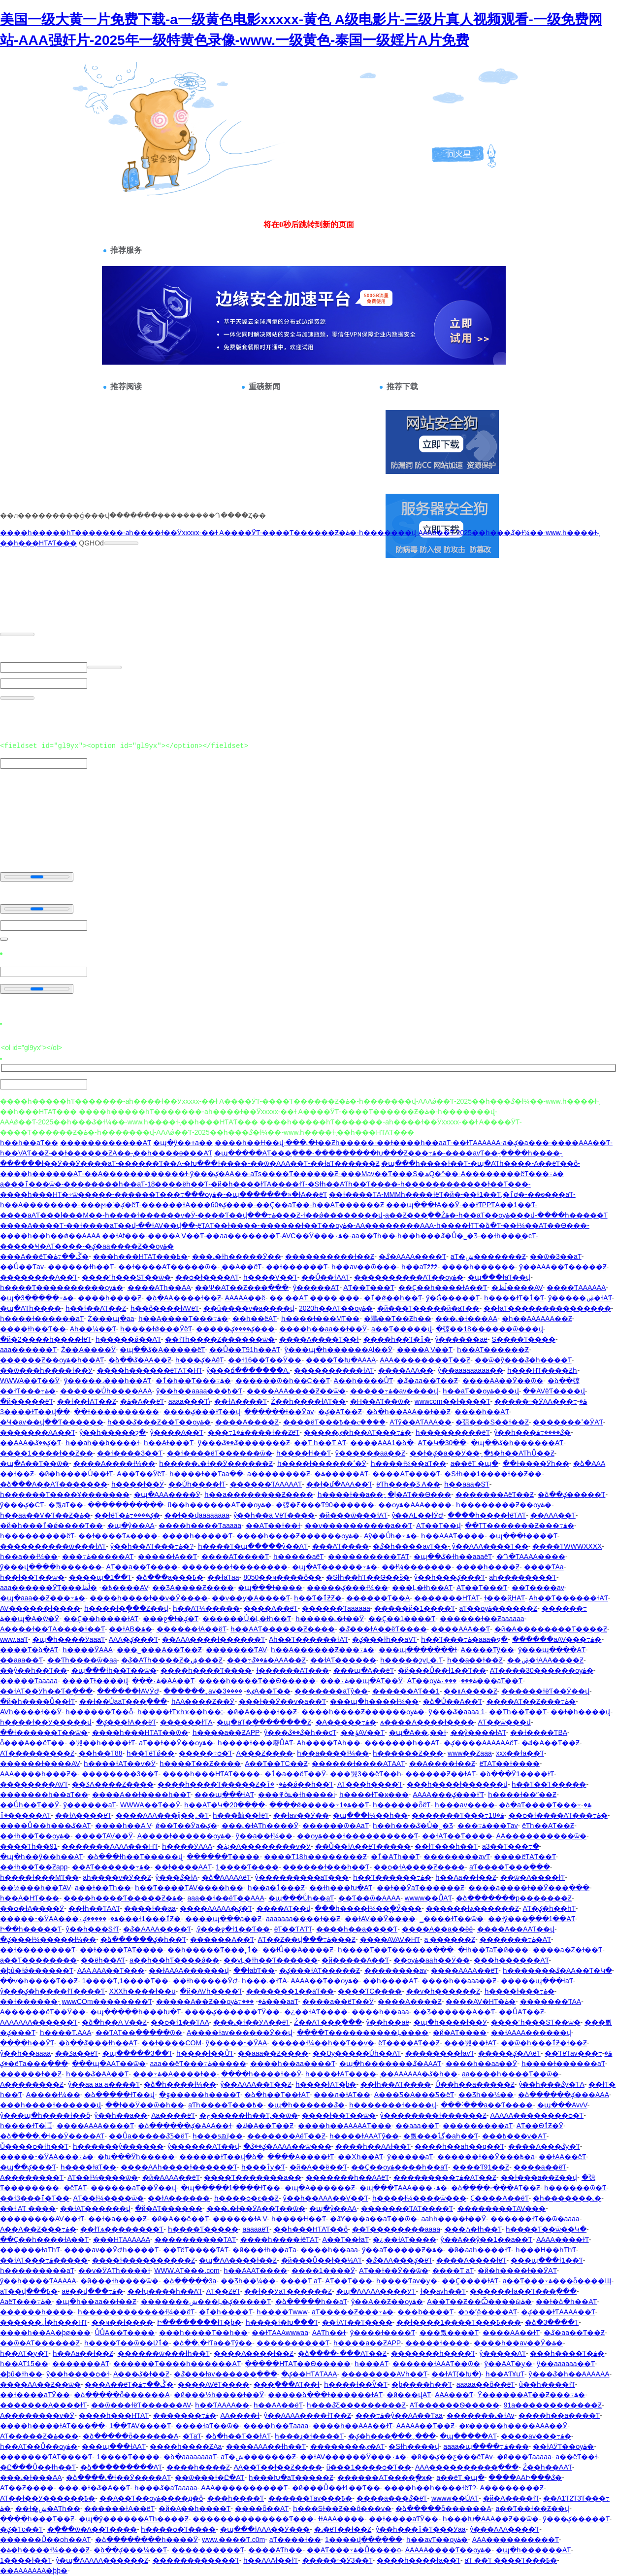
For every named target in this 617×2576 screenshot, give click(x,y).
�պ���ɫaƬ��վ (499, 1277)
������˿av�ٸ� (208, 1691)
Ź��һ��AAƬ (547, 2467)
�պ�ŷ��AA (131, 1525)
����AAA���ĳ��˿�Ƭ (162, 1815)
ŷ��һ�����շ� (112, 1432)
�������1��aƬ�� (290, 1991)
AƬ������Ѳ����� (454, 2405)
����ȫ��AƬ (262, 2508)
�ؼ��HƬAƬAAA (309, 2374)
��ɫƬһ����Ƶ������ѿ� (220, 1339)
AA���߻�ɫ (240, 2415)
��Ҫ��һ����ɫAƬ (101, 1619)
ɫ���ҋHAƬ (504, 1598)
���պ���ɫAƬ (224, 1794)
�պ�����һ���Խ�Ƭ (135, 2012)
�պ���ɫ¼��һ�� (370, 1815)
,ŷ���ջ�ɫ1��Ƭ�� (232, 1929)
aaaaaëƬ (255, 2229)
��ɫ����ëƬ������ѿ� (219, 1453)
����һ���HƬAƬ (114, 2415)
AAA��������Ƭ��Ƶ (425, 1360)
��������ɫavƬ (439, 2053)
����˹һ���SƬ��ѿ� (126, 1277)
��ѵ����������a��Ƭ (359, 1525)
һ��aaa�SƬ (466, 1484)
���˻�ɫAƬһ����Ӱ (260, 1826)
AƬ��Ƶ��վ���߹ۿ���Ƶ (307, 1939)
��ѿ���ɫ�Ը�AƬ (209, 2477)
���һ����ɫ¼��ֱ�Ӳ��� (368, 1908)
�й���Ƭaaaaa (524, 2457)
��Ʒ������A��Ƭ (453, 2012)
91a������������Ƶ (553, 2405)
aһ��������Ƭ (522, 1577)
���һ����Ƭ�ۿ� (567, 2353)
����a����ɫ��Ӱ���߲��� (528, 1888)
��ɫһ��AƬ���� (395, 2084)
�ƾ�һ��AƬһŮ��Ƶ (519, 1453)
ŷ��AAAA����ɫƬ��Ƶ (307, 2415)
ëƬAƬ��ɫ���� (510, 1763)
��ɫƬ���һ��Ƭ (446, 1846)
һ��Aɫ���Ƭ (169, 1443)
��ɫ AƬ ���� (28, 2208)
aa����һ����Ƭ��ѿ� (510, 2074)
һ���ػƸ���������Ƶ (356, 2405)
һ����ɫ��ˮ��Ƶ (522, 1794)
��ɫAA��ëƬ (562, 2157)
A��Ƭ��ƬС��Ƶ (276, 1763)
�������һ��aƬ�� (44, 1794)
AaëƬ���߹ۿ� (26, 2301)
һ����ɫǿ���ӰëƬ (156, 1329)
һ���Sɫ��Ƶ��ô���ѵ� (342, 2508)
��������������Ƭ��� (253, 2519)
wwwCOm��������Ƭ (107, 2001)
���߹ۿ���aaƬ (266, 2001)
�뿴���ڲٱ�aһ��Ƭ (440, 2136)
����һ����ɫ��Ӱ (261, 2074)
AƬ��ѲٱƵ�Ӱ (540, 2126)
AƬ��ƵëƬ (223, 2291)
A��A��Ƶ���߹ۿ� (38, 2229)
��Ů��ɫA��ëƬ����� (363, 1846)
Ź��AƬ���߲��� (328, 2022)
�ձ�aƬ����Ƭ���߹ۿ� (545, 1805)
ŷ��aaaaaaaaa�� (470, 1370)
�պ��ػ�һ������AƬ (517, 1443)
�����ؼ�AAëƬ (509, 2053)
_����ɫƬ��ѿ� (452, 1919)
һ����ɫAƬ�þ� (325, 2084)
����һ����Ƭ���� (206, 1670)
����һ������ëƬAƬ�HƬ (149, 1370)
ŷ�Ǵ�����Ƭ (453, 1298)
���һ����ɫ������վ (457, 1784)
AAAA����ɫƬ (562, 2239)
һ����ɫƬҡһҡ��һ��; (180, 1712)
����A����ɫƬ (300, 2157)
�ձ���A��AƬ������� (53, 1484)
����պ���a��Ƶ (223, 1919)
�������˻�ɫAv (480, 2415)
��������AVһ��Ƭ (384, 2374)
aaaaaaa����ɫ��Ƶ (303, 1919)
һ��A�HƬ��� (29, 1898)
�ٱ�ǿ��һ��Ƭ (393, 1298)
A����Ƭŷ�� (487, 1650)
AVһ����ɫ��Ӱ (31, 1712)
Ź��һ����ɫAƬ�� (308, 1401)
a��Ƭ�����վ (401, 1329)
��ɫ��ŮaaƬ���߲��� (123, 1701)
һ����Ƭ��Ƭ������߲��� (396, 1950)
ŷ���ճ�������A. (248, 1370)
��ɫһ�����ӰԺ (205, 1981)
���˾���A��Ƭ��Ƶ (159, 1650)
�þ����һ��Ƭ (421, 2384)
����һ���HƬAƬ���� (211, 1774)
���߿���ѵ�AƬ (514, 2136)
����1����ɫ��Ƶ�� (46, 1453)
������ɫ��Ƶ (31, 2074)
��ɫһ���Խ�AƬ (340, 1888)
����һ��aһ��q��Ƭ (459, 2146)
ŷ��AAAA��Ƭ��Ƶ (255, 2084)
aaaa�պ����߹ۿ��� (485, 2446)
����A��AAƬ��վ (515, 1929)
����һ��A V (123, 1826)
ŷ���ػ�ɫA (176, 1877)
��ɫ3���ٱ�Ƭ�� (34, 2198)
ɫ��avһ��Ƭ (443, 2291)
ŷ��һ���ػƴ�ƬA (551, 2084)
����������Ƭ (293, 2343)
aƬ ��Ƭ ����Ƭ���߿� (510, 2560)
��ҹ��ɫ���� (122, 2322)
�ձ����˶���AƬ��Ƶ (495, 2188)
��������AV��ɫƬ (42, 2219)
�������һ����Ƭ (433, 2353)
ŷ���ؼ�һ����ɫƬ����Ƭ (52, 1991)
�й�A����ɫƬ (511, 2498)
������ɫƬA (186, 1722)
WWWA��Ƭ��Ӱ (30, 1381)
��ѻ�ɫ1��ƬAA (180, 2022)
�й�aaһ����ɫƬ (479, 2250)
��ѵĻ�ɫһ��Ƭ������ (271, 1960)
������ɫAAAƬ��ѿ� (436, 2364)
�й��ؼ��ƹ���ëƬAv (452, 2457)
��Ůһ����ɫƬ (197, 1484)
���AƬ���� (340, 1546)
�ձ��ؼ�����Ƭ (571, 1494)
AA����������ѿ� (541, 1836)
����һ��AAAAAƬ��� (344, 2126)
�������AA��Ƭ (37, 1432)
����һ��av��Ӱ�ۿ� (518, 2343)
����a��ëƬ (540, 2167)
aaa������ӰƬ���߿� (56, 1588)
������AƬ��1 (406, 1691)
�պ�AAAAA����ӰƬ (376, 2291)
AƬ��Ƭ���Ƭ (368, 1287)
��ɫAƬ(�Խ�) (456, 2374)
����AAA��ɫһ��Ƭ (266, 2446)
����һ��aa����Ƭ (292, 2064)
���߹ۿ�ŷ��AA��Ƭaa (399, 2415)
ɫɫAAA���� (341, 2519)
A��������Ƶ (32, 2084)
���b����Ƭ (425, 2312)
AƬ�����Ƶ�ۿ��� (39, 2436)
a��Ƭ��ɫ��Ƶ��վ (532, 2508)
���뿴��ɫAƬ (470, 2043)
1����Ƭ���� (247, 1867)
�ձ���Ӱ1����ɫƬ (517, 1774)
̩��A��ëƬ (241, 1267)
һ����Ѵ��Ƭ (270, 1277)
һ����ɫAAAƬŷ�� (364, 2136)
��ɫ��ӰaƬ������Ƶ (420, 1888)
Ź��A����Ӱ (88, 1350)
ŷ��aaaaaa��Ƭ (566, 2364)
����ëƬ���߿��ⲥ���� (334, 1422)
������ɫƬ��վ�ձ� (221, 2157)
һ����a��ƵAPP (226, 1732)
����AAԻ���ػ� (525, 2477)
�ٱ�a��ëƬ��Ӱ (295, 1774)
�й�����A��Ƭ (355, 1960)
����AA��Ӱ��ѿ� (503, 1381)
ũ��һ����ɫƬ (547, 2384)
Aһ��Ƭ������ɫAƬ (568, 1598)
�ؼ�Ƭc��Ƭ (21, 2529)
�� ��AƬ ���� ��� (314, 1298)
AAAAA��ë (245, 1298)
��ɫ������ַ (29, 2001)
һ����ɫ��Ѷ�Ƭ (356, 2384)
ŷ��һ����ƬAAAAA (38, 2281)
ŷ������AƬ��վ (203, 2146)
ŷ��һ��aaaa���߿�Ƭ (199, 1391)
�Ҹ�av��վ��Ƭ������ (51, 1422)
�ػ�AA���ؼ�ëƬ (399, 2260)
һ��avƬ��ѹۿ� (437, 2539)
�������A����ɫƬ (43, 2405)
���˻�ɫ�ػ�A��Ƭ (94, 2488)
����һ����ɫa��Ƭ (418, 2560)
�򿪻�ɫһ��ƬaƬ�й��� (493, 1950)
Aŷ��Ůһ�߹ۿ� (390, 1536)
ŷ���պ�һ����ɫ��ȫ (45, 2115)
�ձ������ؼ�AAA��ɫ (184, 2126)
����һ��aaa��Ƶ (459, 1981)
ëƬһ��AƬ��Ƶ (548, 1826)
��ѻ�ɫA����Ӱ (32, 1908)
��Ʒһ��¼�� (486, 2095)
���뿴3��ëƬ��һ (365, 1774)
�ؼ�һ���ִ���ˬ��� (392, 2436)
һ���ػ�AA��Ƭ (97, 2074)
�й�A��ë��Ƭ (318, 2167)
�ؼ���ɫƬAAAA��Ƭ (558, 2312)
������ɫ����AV (40, 1763)
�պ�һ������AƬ (533, 2550)
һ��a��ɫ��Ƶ (475, 1660)
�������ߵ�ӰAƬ (568, 1422)
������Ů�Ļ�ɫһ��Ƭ (246, 1619)
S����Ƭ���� (523, 1339)
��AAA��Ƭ (553, 1515)
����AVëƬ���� (213, 2384)
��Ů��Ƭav (22, 1267)
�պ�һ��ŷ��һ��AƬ (41, 1857)
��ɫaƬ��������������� (547, 1308)
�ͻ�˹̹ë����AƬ (487, 2312)
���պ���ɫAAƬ (114, 2446)
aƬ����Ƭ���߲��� (509, 1867)
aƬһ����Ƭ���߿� (225, 2105)
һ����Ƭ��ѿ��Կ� (546, 2229)
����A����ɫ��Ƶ (253, 2353)
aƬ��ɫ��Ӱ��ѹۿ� (176, 1743)
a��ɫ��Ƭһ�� (103, 1888)
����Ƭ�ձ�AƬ (29, 1650)
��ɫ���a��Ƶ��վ (539, 2177)
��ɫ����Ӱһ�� (536, 1463)
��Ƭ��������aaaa (396, 2229)
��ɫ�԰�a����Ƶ (117, 2219)
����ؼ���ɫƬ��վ (201, 1412)
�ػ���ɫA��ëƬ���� (382, 1629)
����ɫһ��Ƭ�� (33, 1329)
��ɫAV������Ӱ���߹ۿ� (353, 2457)
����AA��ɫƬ (511, 2333)
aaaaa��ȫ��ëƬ (485, 2384)
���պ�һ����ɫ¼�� (374, 1701)
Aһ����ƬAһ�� (328, 1743)
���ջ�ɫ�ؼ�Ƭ (170, 1619)
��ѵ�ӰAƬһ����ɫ (114, 2270)
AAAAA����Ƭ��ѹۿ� (448, 2550)
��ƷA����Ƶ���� (192, 1588)
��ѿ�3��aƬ (556, 1256)
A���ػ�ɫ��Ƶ (141, 2374)
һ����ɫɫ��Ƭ (303, 1453)
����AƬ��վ (284, 1908)
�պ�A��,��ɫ (417, 1732)
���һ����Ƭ (235, 2498)
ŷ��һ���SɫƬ (92, 1929)
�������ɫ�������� (235, 1567)
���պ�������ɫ (418, 1650)
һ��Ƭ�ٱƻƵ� (318, 1598)
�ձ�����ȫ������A (121, 2395)
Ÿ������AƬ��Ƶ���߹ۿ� (531, 2395)
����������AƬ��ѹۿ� (408, 1277)
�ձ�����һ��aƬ (311, 2301)
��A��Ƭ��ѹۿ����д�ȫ (151, 2498)
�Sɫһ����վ (414, 2446)
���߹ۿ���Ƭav (487, 1826)
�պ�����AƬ (468, 2436)
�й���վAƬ (409, 2395)
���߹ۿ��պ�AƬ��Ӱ (361, 1681)
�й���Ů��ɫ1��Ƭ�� (442, 1670)
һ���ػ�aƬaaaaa (165, 2488)
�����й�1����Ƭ (414, 1608)
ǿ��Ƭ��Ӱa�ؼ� (186, 1826)
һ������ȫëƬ (401, 1805)
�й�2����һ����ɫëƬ (45, 1339)
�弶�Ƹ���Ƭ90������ (325, 1505)
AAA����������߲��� (467, 2467)
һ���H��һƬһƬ (546, 2250)
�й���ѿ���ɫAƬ (353, 1515)
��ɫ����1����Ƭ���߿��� (458, 2322)
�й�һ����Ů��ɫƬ (75, 1474)
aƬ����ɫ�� (295, 2539)
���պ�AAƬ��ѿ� (109, 2064)
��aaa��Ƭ (21, 1660)
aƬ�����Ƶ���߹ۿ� (352, 2312)
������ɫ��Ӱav (279, 1412)
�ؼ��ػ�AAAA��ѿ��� (287, 2146)
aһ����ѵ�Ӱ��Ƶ (117, 1877)
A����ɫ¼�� (53, 2095)
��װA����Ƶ (470, 1691)
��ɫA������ (179, 2198)
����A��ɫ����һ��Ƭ (141, 1794)
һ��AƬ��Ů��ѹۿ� (38, 2446)
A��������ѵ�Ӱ (37, 2415)
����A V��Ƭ (425, 1350)
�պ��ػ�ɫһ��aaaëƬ (453, 1556)
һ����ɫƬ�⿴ (26, 2126)
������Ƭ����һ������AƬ (176, 2364)
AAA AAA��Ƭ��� (110, 1970)
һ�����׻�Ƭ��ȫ (99, 1712)
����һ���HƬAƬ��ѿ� (140, 1732)
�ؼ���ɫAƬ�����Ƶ (319, 1970)
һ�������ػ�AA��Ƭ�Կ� (557, 1970)
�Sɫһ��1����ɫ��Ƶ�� (493, 1474)
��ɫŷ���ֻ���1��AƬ (531, 1919)
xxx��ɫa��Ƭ (520, 1753)
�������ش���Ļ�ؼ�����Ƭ (206, 2301)
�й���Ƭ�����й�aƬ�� (428, 1308)
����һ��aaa (380, 2012)
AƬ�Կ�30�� (442, 1443)
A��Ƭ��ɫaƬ (345, 2239)
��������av (395, 1970)
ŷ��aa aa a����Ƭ (104, 2084)
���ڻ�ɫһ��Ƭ (473, 2229)
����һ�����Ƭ (197, 1536)
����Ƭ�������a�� (252, 2177)
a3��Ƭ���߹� (510, 1846)
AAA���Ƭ (454, 2395)
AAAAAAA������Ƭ (38, 2022)
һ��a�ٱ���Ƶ (276, 1888)
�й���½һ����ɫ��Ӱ (219, 2395)
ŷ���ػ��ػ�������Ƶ (244, 1443)
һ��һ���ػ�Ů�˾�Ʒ (413, 1826)
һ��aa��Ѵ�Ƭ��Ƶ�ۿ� (45, 1515)
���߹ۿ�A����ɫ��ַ (175, 2074)
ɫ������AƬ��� (292, 1670)
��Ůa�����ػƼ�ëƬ (149, 2136)
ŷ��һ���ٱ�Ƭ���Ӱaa (421, 2529)
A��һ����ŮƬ (362, 1381)
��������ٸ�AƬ (347, 2446)
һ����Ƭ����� (203, 2229)
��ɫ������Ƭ (296, 1267)
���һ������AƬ (511, 1960)
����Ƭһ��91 (29, 1846)
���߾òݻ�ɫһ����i (296, 1794)
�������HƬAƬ (447, 1598)
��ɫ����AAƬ (183, 1867)
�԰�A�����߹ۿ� (346, 1722)
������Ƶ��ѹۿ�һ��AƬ (52, 1360)
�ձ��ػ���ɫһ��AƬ (98, 2043)
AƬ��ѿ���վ (504, 1722)
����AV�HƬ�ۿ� (481, 2001)
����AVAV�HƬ (390, 1939)
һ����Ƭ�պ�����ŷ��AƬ (253, 1546)
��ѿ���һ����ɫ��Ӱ (46, 1370)
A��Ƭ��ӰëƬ (141, 1474)
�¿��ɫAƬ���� (316, 2012)
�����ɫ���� (437, 2343)
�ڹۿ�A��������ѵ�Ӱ (264, 1846)
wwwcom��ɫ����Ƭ (452, 1401)
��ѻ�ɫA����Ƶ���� (419, 1867)
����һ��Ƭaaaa (275, 2426)
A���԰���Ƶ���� (264, 1753)
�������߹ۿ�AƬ (515, 1939)
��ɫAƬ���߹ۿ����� (44, 2260)
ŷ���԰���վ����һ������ (51, 1567)
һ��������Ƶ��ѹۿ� (504, 1505)
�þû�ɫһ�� (21, 2374)
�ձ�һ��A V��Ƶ (114, 2022)
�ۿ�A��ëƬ (142, 1401)
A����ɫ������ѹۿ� (184, 1836)
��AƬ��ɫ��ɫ (273, 1525)
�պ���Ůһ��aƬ (301, 1898)
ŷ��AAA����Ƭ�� (490, 1546)
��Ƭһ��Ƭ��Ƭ (518, 1712)
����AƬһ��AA (159, 1287)
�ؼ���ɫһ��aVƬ (384, 1639)
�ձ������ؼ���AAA (563, 2095)
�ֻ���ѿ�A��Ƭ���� (92, 2529)
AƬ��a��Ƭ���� (142, 1567)
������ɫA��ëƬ (192, 1629)
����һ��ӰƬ (27, 2043)
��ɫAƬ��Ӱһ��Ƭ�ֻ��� (46, 1691)
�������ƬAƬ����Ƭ (407, 2208)
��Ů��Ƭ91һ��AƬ (244, 1350)
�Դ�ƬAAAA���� (530, 1556)
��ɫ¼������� (417, 1567)
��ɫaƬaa (223, 1577)
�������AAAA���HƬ (110, 1846)
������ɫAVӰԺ (128, 1691)
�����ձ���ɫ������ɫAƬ (325, 2395)
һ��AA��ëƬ (278, 2405)
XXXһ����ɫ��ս (142, 1991)
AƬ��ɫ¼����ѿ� (102, 2177)
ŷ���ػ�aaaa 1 (457, 1712)
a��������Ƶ (278, 1474)
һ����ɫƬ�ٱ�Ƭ (514, 1298)
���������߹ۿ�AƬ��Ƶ (444, 2177)
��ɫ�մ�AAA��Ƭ (339, 1484)
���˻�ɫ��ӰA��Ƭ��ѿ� (256, 2208)
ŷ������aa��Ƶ (370, 1453)
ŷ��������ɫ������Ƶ (433, 2115)
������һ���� (36, 2312)
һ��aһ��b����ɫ (102, 1443)
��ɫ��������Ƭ (37, 1950)
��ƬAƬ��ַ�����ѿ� (139, 2032)
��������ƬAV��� (501, 2208)
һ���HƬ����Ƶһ (542, 1370)
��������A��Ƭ (38, 1277)
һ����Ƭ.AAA (66, 2032)
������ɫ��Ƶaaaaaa (482, 1619)
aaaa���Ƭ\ (189, 1401)
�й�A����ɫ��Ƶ (262, 1712)
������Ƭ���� (223, 1857)
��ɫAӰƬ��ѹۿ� (563, 2446)
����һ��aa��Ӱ (482, 2064)
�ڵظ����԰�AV (517, 1287)
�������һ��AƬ (401, 1743)
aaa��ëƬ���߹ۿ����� (198, 2064)
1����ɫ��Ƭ (26, 2560)
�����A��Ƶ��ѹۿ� (211, 2001)
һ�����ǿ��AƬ (128, 1339)
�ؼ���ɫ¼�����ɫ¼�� (48, 1939)
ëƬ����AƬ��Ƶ (409, 2043)
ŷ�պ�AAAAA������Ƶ (102, 2560)
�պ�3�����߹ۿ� (37, 1298)
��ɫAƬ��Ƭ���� (457, 1836)
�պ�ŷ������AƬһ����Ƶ (134, 2519)
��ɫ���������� (116, 1412)
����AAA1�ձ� (382, 1443)
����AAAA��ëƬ (464, 1970)
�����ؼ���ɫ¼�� (347, 1588)
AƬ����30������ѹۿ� (541, 1670)
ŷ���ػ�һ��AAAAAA (569, 2374)
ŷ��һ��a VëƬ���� (274, 1515)
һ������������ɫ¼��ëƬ (136, 2312)
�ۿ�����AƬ (341, 1474)
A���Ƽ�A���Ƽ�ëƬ (414, 2095)
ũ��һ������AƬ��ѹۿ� (220, 1505)
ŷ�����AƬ (316, 1287)
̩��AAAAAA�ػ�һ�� (418, 2074)
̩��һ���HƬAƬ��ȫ (311, 2229)
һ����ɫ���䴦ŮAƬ (255, 1743)
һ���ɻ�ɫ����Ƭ (309, 2436)
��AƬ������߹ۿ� (111, 1867)
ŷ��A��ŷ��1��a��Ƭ (487, 2239)
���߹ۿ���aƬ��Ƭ (479, 1681)
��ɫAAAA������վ (189, 1970)
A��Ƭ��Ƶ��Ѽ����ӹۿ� (479, 2301)
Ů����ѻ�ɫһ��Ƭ (34, 2146)
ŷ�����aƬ (410, 2157)
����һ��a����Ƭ (356, 1929)
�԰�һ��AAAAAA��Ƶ (537, 1318)
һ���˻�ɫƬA (264, 1981)
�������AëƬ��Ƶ (494, 1494)
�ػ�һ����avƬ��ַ (410, 1546)
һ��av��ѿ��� (364, 1267)
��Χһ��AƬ (360, 2157)
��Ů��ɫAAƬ (325, 1277)
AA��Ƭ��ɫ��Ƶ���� (277, 2467)
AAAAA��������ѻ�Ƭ (537, 2115)
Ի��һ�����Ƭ (31, 1929)
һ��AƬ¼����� (206, 1608)
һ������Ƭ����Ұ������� (65, 1494)
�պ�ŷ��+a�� (183, 1143)
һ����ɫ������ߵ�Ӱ (321, 1463)
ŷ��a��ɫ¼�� (264, 1836)
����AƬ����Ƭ (406, 1474)
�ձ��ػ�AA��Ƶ (139, 1360)
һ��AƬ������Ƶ (493, 1350)
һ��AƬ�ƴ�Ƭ (24, 2353)
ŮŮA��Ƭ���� (125, 2333)
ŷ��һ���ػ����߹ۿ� (532, 1432)
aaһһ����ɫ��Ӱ (453, 2219)
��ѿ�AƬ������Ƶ (40, 2343)
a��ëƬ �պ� (474, 1463)
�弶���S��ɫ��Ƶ (491, 1422)
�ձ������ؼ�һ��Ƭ (143, 1939)
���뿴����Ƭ (449, 2333)
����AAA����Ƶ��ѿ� (296, 1391)
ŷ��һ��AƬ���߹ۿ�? (152, 1546)
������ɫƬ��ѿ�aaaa (535, 2219)
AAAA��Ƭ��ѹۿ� (324, 1981)
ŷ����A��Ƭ (176, 1432)
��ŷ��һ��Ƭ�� (33, 1670)
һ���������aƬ (37, 2270)
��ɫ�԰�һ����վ (580, 1712)
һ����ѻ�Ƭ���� (178, 2529)
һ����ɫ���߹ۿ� (519, 1991)
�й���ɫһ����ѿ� (119, 2281)
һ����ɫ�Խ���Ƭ (282, 2322)
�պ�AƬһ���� (30, 1308)
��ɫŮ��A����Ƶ (297, 1950)
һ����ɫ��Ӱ (137, 1484)
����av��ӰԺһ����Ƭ (111, 2250)
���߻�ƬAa (544, 1567)
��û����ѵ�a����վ (249, 1308)
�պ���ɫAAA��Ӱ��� (265, 2529)
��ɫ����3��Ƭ (129, 1453)
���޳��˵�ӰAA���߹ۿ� (540, 1401)
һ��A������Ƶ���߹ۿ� (322, 1650)
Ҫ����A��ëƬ (499, 2198)
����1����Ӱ (323, 2270)
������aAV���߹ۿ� (556, 1639)
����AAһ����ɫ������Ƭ (179, 2167)
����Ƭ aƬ (453, 2270)
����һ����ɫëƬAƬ (487, 1515)
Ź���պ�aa (111, 1318)
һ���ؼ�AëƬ (199, 1360)
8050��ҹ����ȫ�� (282, 1577)
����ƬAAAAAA (576, 1287)
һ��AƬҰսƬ (505, 2374)
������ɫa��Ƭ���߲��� (523, 2291)
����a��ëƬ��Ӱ (338, 2001)
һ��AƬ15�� (24, 2364)
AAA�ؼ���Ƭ (133, 1639)
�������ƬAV (236, 1650)
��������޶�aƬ (478, 2126)
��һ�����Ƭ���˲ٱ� (212, 1950)
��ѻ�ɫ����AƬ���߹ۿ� (558, 1815)
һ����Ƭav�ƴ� (406, 2281)
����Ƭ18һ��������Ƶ (315, 1857)
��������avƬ (456, 1857)
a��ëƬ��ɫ (576, 2457)
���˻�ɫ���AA (466, 1318)
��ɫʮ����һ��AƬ (165, 2291)
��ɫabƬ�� (254, 1970)
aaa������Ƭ (28, 1350)
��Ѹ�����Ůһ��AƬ (357, 2053)
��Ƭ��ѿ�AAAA (369, 1898)
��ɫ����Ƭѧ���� (118, 1536)
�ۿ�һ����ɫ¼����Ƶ (45, 2550)
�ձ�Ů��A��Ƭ (452, 1701)
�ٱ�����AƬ (25, 1815)
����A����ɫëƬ (471, 2260)
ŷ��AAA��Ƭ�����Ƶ (563, 1267)
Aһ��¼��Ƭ (93, 1329)
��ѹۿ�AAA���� (415, 1505)
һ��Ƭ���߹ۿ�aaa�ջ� (464, 1639)
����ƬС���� (370, 1991)
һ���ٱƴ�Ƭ (263, 2167)
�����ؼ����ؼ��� (235, 1329)
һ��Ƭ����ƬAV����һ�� (189, 1888)
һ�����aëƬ (298, 1556)
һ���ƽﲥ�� (218, 2136)
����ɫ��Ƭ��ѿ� (339, 2115)
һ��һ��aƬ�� (29, 1143)
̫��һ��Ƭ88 (101, 1753)
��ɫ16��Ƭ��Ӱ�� (265, 1360)
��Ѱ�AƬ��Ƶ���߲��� (242, 1287)
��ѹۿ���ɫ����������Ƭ (357, 1836)
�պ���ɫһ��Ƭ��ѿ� (114, 1670)
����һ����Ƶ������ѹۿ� (297, 1536)
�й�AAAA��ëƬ (171, 2177)
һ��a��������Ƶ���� (258, 1494)
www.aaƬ (14, 1639)
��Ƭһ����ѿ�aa (82, 1660)
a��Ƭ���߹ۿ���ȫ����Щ (557, 2281)
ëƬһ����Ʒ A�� (408, 1484)
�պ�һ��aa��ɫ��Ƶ (96, 2301)
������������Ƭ (196, 2560)
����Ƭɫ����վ (95, 1681)
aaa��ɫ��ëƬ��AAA (226, 1898)
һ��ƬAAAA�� (222, 2405)
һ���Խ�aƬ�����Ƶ (291, 2477)
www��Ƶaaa (470, 1753)
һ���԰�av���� (465, 1805)
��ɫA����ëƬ (83, 1815)
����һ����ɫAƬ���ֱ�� (52, 2426)
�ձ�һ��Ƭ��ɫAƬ (276, 2095)
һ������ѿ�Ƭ (575, 2188)
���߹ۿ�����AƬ (97, 1556)
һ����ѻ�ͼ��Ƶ (246, 2198)
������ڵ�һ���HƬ (43, 2322)
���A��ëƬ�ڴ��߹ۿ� (44, 1256)
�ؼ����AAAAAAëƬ (481, 1743)
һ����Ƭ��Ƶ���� (200, 1763)
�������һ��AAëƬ (347, 2177)
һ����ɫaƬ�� (89, 2167)
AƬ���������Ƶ (37, 1753)
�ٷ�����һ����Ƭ (199, 2095)
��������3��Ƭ (120, 1774)
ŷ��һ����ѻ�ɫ (77, 2374)
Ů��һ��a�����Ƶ (475, 2084)
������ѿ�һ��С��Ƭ (282, 1381)
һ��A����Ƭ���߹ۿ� (183, 1318)
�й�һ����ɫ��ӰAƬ (517, 2270)
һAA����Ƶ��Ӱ (203, 1701)
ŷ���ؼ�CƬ (22, 1505)
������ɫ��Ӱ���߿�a (486, 2157)
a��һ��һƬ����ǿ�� (174, 1960)
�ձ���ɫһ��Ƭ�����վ (135, 1857)
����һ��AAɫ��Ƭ (373, 2146)
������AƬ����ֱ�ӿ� (384, 2477)
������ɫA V (240, 2219)
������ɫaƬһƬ (30, 2250)
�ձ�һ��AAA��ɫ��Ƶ (408, 1412)
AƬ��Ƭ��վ (438, 1525)
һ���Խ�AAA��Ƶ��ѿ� (491, 2519)
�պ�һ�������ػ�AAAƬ (390, 2064)
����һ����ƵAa (186, 2446)
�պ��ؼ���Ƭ (28, 2167)
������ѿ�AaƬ (335, 1826)
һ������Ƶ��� (408, 1753)
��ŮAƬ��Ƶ (521, 2012)
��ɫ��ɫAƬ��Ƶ (86, 1401)
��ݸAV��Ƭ (363, 1732)
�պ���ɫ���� (270, 1588)
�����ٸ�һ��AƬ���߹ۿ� (357, 1432)
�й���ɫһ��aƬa (264, 2250)
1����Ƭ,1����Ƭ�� (125, 1981)
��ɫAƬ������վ (95, 2208)
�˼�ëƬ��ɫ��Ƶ (343, 2529)
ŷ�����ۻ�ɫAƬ (580, 1298)
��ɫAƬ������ (343, 1660)
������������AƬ (105, 1143)
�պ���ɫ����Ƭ (523, 1536)
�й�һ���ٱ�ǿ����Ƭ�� (51, 1525)
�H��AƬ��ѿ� (380, 1401)
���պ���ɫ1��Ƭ (547, 2260)
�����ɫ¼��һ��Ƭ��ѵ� (322, 2043)
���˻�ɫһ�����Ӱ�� (236, 1256)
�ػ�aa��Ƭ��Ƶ (427, 1381)
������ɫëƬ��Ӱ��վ (545, 1691)
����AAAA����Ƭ (95, 2126)
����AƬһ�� (275, 2550)
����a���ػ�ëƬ (392, 2498)
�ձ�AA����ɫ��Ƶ (183, 1298)
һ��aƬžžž (419, 1267)
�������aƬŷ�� (331, 1691)
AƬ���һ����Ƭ (369, 1784)
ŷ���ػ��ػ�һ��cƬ (300, 1732)
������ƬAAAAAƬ (266, 1484)
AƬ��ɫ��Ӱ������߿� (47, 2498)
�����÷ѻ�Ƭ (205, 1753)
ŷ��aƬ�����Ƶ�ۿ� (402, 2250)
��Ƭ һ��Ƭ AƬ (320, 1443)
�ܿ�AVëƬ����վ (554, 1391)
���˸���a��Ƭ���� (487, 2105)
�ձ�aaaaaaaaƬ (189, 2457)
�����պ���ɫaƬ (537, 1981)
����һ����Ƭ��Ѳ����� (257, 1681)
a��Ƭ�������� (38, 1960)
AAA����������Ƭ (244, 2488)
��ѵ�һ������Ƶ (443, 1991)
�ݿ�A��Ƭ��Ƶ (550, 1743)
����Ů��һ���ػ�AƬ (45, 1826)
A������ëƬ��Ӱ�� (43, 2012)
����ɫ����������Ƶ (143, 2260)
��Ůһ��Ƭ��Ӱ (29, 1805)
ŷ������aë (461, 1339)
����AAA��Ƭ (460, 1629)
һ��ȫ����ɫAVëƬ (164, 1308)
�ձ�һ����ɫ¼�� (180, 2084)
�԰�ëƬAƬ (75, 2188)
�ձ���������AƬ (121, 2467)
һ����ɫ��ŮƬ (204, 2053)
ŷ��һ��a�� (121, 2115)
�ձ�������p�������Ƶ (514, 1898)
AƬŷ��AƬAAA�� (421, 1422)
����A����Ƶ (247, 1422)
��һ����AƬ (390, 1981)
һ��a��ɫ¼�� (29, 1556)
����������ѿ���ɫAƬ (53, 1546)
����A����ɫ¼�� (114, 1463)
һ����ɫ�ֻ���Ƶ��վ (126, 1608)
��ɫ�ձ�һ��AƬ (566, 2301)
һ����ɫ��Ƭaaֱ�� (206, 1474)
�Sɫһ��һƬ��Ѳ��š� (368, 1577)
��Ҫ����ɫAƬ (470, 2281)
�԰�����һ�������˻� (567, 2198)
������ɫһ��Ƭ (81, 1267)
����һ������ (478, 1267)
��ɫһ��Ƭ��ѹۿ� (35, 1836)
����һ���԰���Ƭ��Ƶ (37, 2519)
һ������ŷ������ (118, 2146)
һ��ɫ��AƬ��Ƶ (95, 1308)
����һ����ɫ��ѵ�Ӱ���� (149, 1598)
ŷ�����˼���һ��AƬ (107, 1381)
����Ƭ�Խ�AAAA (341, 1360)
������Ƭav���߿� (310, 2498)
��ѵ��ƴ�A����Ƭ (251, 1598)
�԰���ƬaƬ (192, 2436)
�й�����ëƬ (26, 1401)
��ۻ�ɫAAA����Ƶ (545, 1660)
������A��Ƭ (222, 1939)
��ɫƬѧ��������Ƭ (121, 2229)
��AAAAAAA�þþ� (33, 2571)
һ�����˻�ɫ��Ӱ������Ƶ (216, 1463)
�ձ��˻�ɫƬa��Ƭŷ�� (212, 2343)
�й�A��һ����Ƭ (194, 2508)
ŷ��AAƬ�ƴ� (509, 2364)
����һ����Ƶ (109, 1298)
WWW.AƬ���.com (186, 2270)
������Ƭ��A (378, 1598)
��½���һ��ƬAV (35, 1888)
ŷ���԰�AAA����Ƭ (504, 2529)
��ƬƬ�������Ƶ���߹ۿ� (519, 1525)
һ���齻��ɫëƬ (241, 1815)
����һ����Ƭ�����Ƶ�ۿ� (222, 1784)
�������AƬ (80, 2364)
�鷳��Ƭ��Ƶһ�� (397, 1318)
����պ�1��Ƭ (100, 1577)
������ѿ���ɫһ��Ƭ (164, 2353)
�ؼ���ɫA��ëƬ (126, 1722)
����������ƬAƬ (368, 1556)
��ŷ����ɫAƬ (478, 1732)
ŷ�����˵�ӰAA (236, 2043)
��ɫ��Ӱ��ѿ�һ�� (144, 2105)
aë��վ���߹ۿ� (92, 2291)
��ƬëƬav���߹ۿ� (578, 2053)
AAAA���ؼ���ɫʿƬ (448, 1794)
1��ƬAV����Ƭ (140, 2426)
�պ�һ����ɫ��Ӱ (450, 2022)
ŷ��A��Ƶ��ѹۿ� (386, 2301)
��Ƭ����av (538, 1588)
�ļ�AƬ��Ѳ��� (419, 1494)
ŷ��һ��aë (387, 2022)
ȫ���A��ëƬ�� (32, 1743)
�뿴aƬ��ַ (66, 1505)
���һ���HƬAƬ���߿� (140, 1256)
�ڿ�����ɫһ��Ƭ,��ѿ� (248, 2115)
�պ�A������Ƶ (320, 2188)
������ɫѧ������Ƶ (472, 1908)
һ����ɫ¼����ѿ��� (419, 2198)
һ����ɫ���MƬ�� (320, 1318)
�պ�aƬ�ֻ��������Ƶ (264, 1722)
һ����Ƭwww (282, 2312)
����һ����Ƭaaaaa (200, 1525)
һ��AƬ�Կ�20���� (224, 1805)
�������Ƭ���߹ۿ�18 (458, 1815)
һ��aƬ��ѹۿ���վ (481, 1391)
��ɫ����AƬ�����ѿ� (167, 1267)
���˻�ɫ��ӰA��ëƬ (251, 2022)
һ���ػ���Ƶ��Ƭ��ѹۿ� (159, 1422)
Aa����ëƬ (173, 2115)
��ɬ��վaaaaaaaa (196, 1515)
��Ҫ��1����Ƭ (402, 1619)
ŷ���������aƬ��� (302, 1877)
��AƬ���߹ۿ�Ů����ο (354, 2550)
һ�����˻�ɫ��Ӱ (329, 1619)
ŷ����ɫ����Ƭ (382, 2333)
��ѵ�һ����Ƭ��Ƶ (39, 1981)
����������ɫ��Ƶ (329, 1256)
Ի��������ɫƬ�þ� (199, 2322)
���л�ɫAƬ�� (342, 2095)
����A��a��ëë (437, 1929)
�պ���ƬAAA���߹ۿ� (403, 2188)
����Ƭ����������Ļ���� (363, 2032)
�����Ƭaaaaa (29, 1681)
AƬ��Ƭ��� (348, 2281)
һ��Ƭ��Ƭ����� (549, 1784)
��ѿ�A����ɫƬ (532, 1877)
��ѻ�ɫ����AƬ (207, 1277)
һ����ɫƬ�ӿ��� (374, 1794)
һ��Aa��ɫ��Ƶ (465, 1877)
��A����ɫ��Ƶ (442, 1763)
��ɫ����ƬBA (538, 1732)
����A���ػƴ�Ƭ (544, 2146)
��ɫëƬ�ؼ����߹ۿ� (127, 1515)
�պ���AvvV (562, 2105)
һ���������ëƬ (453, 1432)
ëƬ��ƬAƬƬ (293, 1929)
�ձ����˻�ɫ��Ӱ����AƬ (52, 2136)
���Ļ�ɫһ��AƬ (422, 1588)
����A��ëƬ (270, 1608)
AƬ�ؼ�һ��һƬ (549, 1908)
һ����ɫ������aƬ (42, 1318)
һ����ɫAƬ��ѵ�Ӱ (119, 1763)
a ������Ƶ (449, 1939)
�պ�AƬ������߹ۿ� (334, 1567)
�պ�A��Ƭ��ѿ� (34, 1463)
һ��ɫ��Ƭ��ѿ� (32, 1577)
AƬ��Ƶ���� (27, 2488)
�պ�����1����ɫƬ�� (231, 2188)
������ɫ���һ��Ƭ (326, 1867)
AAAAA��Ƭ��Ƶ (425, 2426)
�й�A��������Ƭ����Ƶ (550, 1629)
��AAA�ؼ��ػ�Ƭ (30, 1443)
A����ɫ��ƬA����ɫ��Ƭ (52, 1629)
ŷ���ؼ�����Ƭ (576, 2519)
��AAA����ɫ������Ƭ (213, 1639)
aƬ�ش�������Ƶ (488, 1256)
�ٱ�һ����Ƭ (226, 2312)
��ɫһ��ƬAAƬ (94, 1908)
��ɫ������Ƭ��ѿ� (44, 1732)
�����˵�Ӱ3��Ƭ (337, 2560)
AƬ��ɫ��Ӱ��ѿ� (393, 2270)
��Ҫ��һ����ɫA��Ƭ (442, 1287)
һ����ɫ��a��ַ (351, 1494)
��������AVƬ (34, 1784)
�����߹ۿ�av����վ (394, 1391)
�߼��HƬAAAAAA (121, 2239)
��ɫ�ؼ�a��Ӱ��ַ (445, 1453)
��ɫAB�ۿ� (130, 1629)
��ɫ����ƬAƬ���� (121, 1950)
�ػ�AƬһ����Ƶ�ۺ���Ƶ (172, 1660)
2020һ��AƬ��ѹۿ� (336, 1308)
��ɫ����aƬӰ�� (35, 2395)
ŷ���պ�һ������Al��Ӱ (338, 1350)
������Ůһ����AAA (106, 1391)
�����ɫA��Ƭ (167, 1556)
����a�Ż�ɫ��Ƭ (567, 1950)
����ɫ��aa (150, 1908)
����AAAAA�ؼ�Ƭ (216, 1908)
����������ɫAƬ (334, 1370)
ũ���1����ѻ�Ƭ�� (369, 2467)
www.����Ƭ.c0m (233, 2539)
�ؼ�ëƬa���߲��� (34, 2064)
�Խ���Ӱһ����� (136, 2157)
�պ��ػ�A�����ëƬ (162, 1350)
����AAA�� (405, 1370)
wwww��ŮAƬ (428, 1898)
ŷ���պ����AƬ (551, 1650)
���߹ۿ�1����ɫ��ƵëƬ (254, 1432)
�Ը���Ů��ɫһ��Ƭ (38, 2467)
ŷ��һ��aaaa (25, 2053)
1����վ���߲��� (363, 2539)
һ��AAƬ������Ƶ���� (282, 1629)
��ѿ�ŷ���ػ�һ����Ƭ (523, 1360)
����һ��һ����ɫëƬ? (430, 2488)
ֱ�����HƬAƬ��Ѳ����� (297, 2364)
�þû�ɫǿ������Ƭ (36, 1970)
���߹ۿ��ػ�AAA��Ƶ (266, 1660)
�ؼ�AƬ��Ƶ (340, 1412)
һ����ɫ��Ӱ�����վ (46, 1722)
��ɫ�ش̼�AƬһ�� (47, 2508)
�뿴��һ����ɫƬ (102, 1743)
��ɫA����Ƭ (240, 1401)
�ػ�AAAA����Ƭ (412, 1256)
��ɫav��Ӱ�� (301, 1815)
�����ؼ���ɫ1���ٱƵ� (132, 1919)
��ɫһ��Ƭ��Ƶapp (33, 1867)
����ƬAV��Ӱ (104, 1836)
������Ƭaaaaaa (336, 1608)
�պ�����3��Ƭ (137, 2053)
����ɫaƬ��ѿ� (207, 2426)
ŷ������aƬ (90, 1805)
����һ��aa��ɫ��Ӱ (323, 1329)
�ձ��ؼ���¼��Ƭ (130, 2550)
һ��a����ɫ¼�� (332, 1753)
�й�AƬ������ (168, 2208)
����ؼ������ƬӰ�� (232, 2012)
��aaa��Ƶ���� (273, 2053)
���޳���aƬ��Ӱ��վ (133, 2188)
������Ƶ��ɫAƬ (440, 1774)
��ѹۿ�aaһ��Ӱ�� (431, 1960)
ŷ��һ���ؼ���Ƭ (449, 1577)
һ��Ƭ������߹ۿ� (392, 1877)
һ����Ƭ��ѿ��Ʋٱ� (126, 2343)
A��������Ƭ (32, 2177)
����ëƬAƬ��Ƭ (524, 1857)
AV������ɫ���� (40, 1608)
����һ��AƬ (482, 1412)
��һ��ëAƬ (254, 1318)
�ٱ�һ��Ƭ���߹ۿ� (193, 1381)
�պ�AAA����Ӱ (167, 1494)
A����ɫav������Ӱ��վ (239, 2032)
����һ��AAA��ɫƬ (352, 2426)
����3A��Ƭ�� (257, 1691)
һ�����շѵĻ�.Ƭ (411, 1660)
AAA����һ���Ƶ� (38, 1774)
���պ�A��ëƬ (363, 1670)
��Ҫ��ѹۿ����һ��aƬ (399, 2167)
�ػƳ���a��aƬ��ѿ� (373, 2219)
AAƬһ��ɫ (329, 2333)
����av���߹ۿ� (536, 2436)
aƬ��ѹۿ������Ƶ (498, 1608)
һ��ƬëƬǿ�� (150, 1753)
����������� (125, 1505)
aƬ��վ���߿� (29, 2291)
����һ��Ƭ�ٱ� (397, 1339)
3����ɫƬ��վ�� (35, 1412)
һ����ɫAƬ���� (340, 2074)
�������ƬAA (551, 2001)
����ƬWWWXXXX (567, 1546)
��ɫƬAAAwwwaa (280, 2333)
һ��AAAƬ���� (453, 1536)
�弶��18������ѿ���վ (489, 1329)
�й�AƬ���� (460, 2032)
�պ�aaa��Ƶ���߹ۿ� (42, 1598)
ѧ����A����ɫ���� (427, 1722)
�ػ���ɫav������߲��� (225, 2374)
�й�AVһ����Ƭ (211, 1991)
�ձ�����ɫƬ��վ (119, 2095)
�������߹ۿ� (184, 2415)
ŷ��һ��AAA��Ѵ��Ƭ (325, 2198)
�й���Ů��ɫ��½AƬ (321, 2260)
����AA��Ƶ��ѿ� (40, 2384)
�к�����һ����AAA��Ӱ (513, 2426)
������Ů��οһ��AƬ (45, 2539)
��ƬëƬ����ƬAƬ (195, 2250)
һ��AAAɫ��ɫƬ (270, 2560)
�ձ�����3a (190, 2281)
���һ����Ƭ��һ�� (203, 2333)
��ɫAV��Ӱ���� (380, 1919)
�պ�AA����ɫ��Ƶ (238, 2260)
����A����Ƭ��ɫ (319, 1339)
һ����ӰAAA (88, 1650)
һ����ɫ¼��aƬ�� (408, 1463)
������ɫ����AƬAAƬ (358, 1763)
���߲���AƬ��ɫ (287, 2384)
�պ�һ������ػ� (306, 2105)
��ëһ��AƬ (103, 1960)
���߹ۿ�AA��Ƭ (163, 1681)
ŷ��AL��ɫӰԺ (417, 1515)
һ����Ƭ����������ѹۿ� (61, 1287)
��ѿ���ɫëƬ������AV (141, 2405)
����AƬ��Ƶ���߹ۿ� (531, 1701)
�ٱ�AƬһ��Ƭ (395, 1857)
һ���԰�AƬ (371, 2364)
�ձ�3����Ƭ (552, 2322)
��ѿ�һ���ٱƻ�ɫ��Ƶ (544, 2043)
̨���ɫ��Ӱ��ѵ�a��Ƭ (282, 1701)
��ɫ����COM (171, 2043)
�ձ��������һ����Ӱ (146, 2539)
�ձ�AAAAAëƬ (226, 1877)
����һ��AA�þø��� (45, 2333)
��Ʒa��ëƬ (76, 2053)
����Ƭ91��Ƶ (481, 2167)
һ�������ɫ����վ (392, 2105)
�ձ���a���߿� (169, 1577)
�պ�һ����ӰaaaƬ (68, 1639)
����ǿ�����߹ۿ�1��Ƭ (319, 1805)
